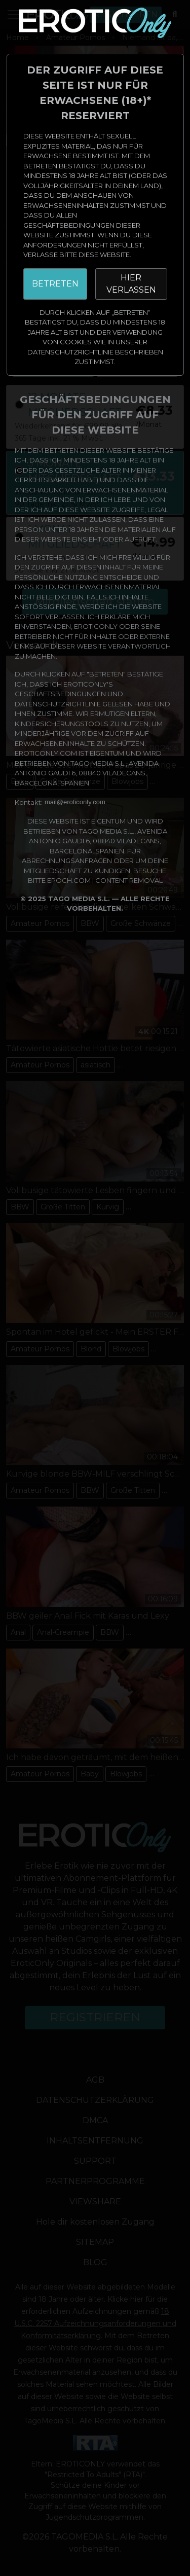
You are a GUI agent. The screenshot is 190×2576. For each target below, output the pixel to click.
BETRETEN (55, 284)
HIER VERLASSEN (131, 284)
